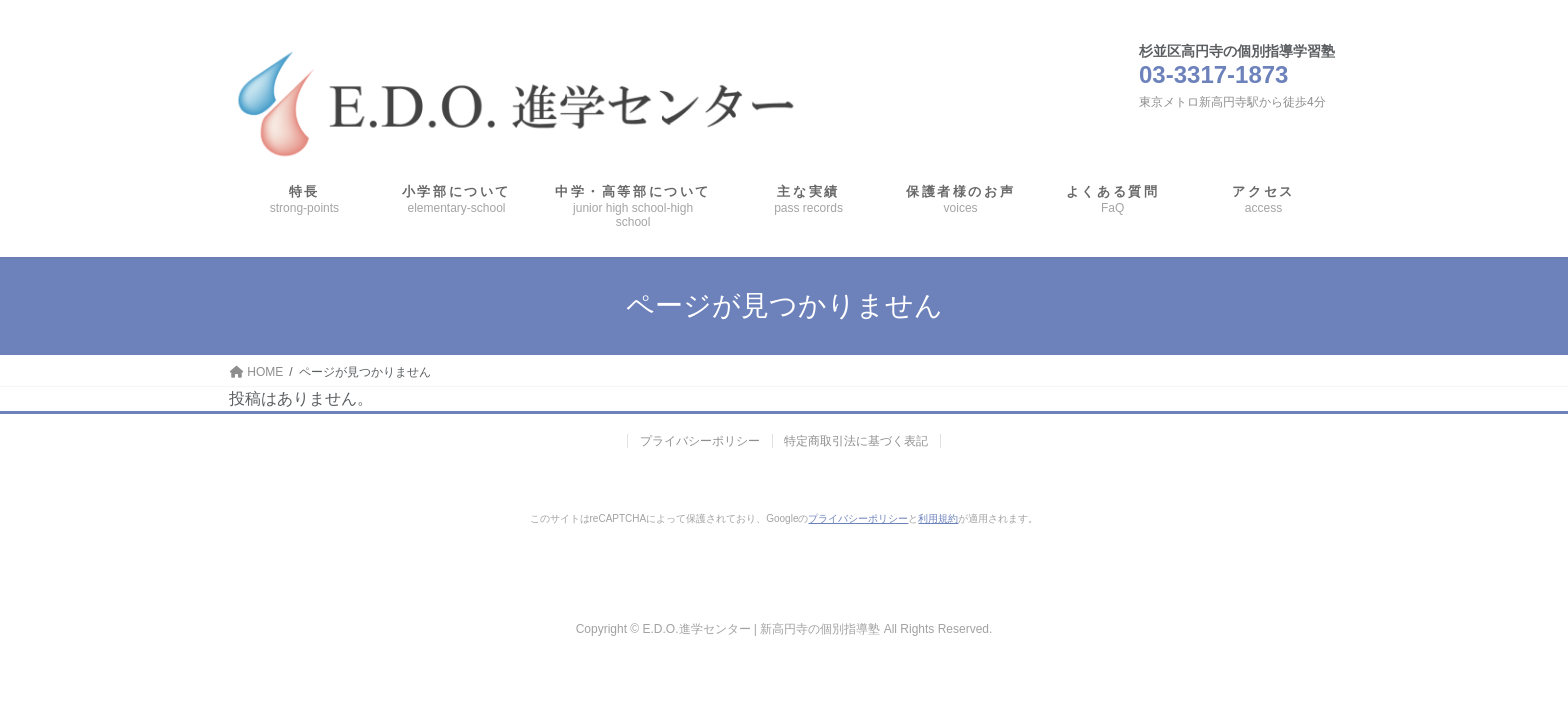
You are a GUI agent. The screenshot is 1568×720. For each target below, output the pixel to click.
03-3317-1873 (1213, 74)
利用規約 (938, 518)
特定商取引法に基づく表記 (857, 441)
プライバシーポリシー (700, 441)
